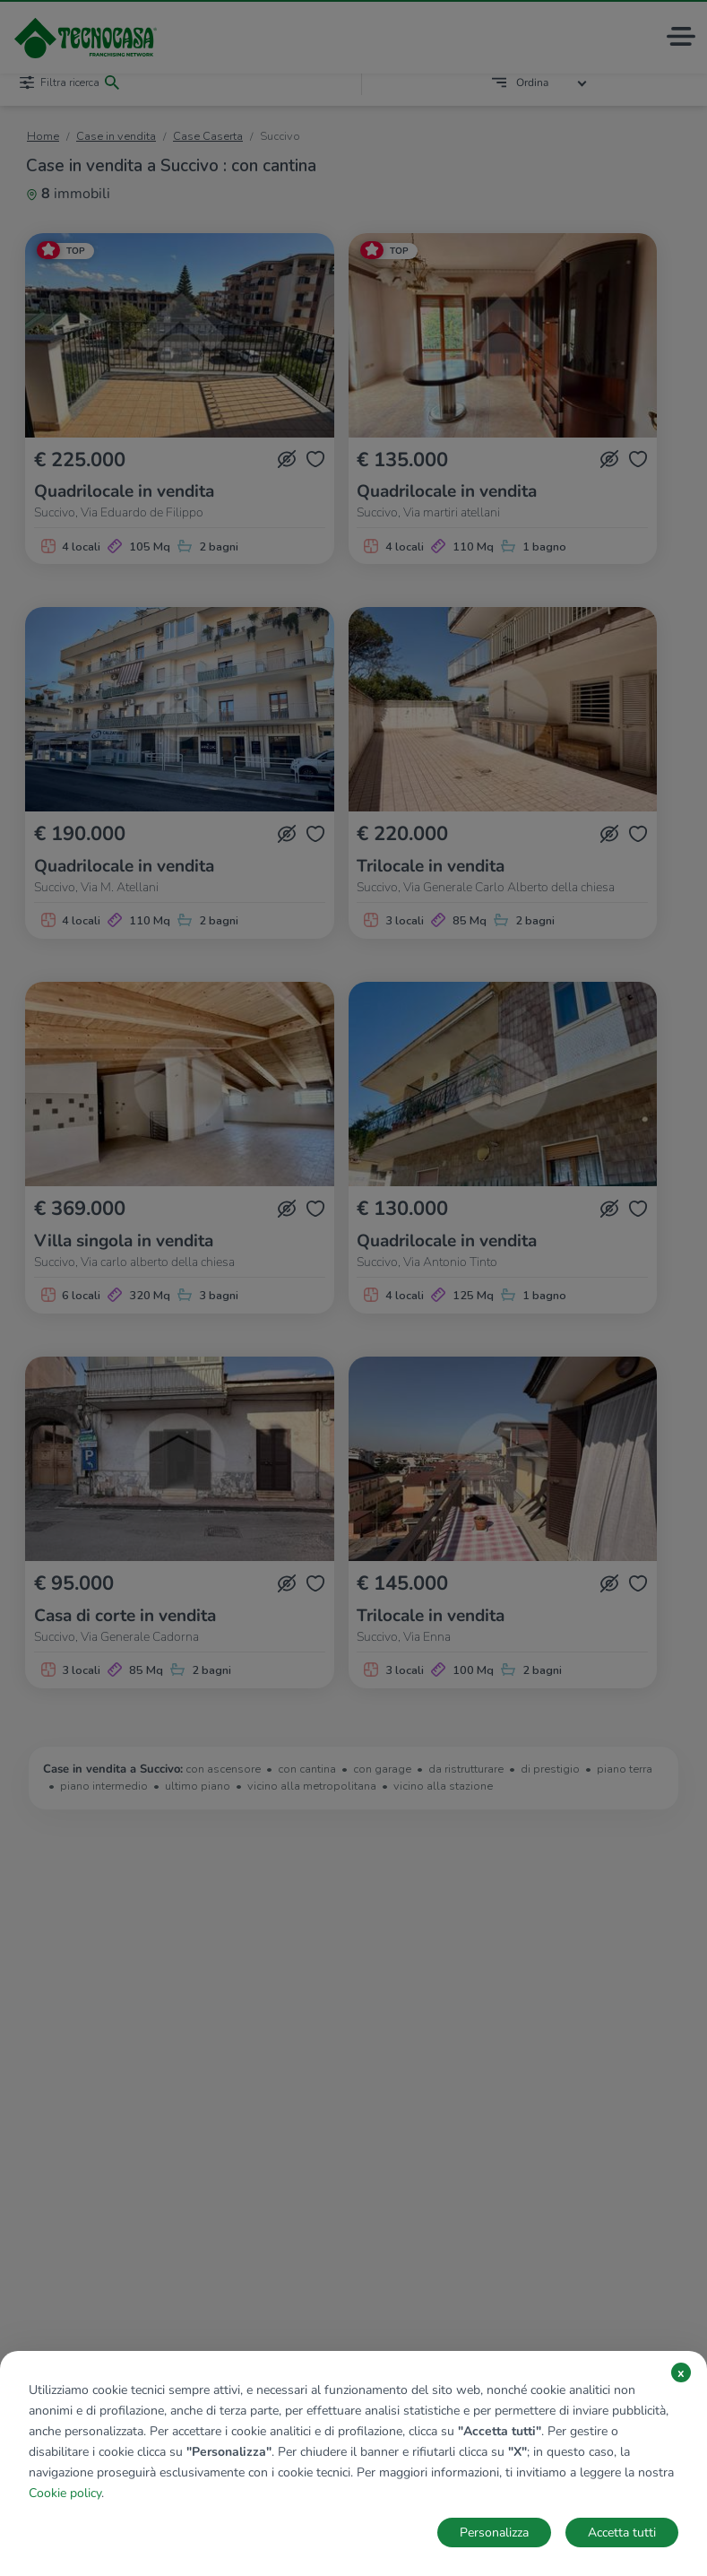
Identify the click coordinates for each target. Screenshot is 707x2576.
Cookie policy (65, 2493)
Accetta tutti (622, 2532)
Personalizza (494, 2532)
